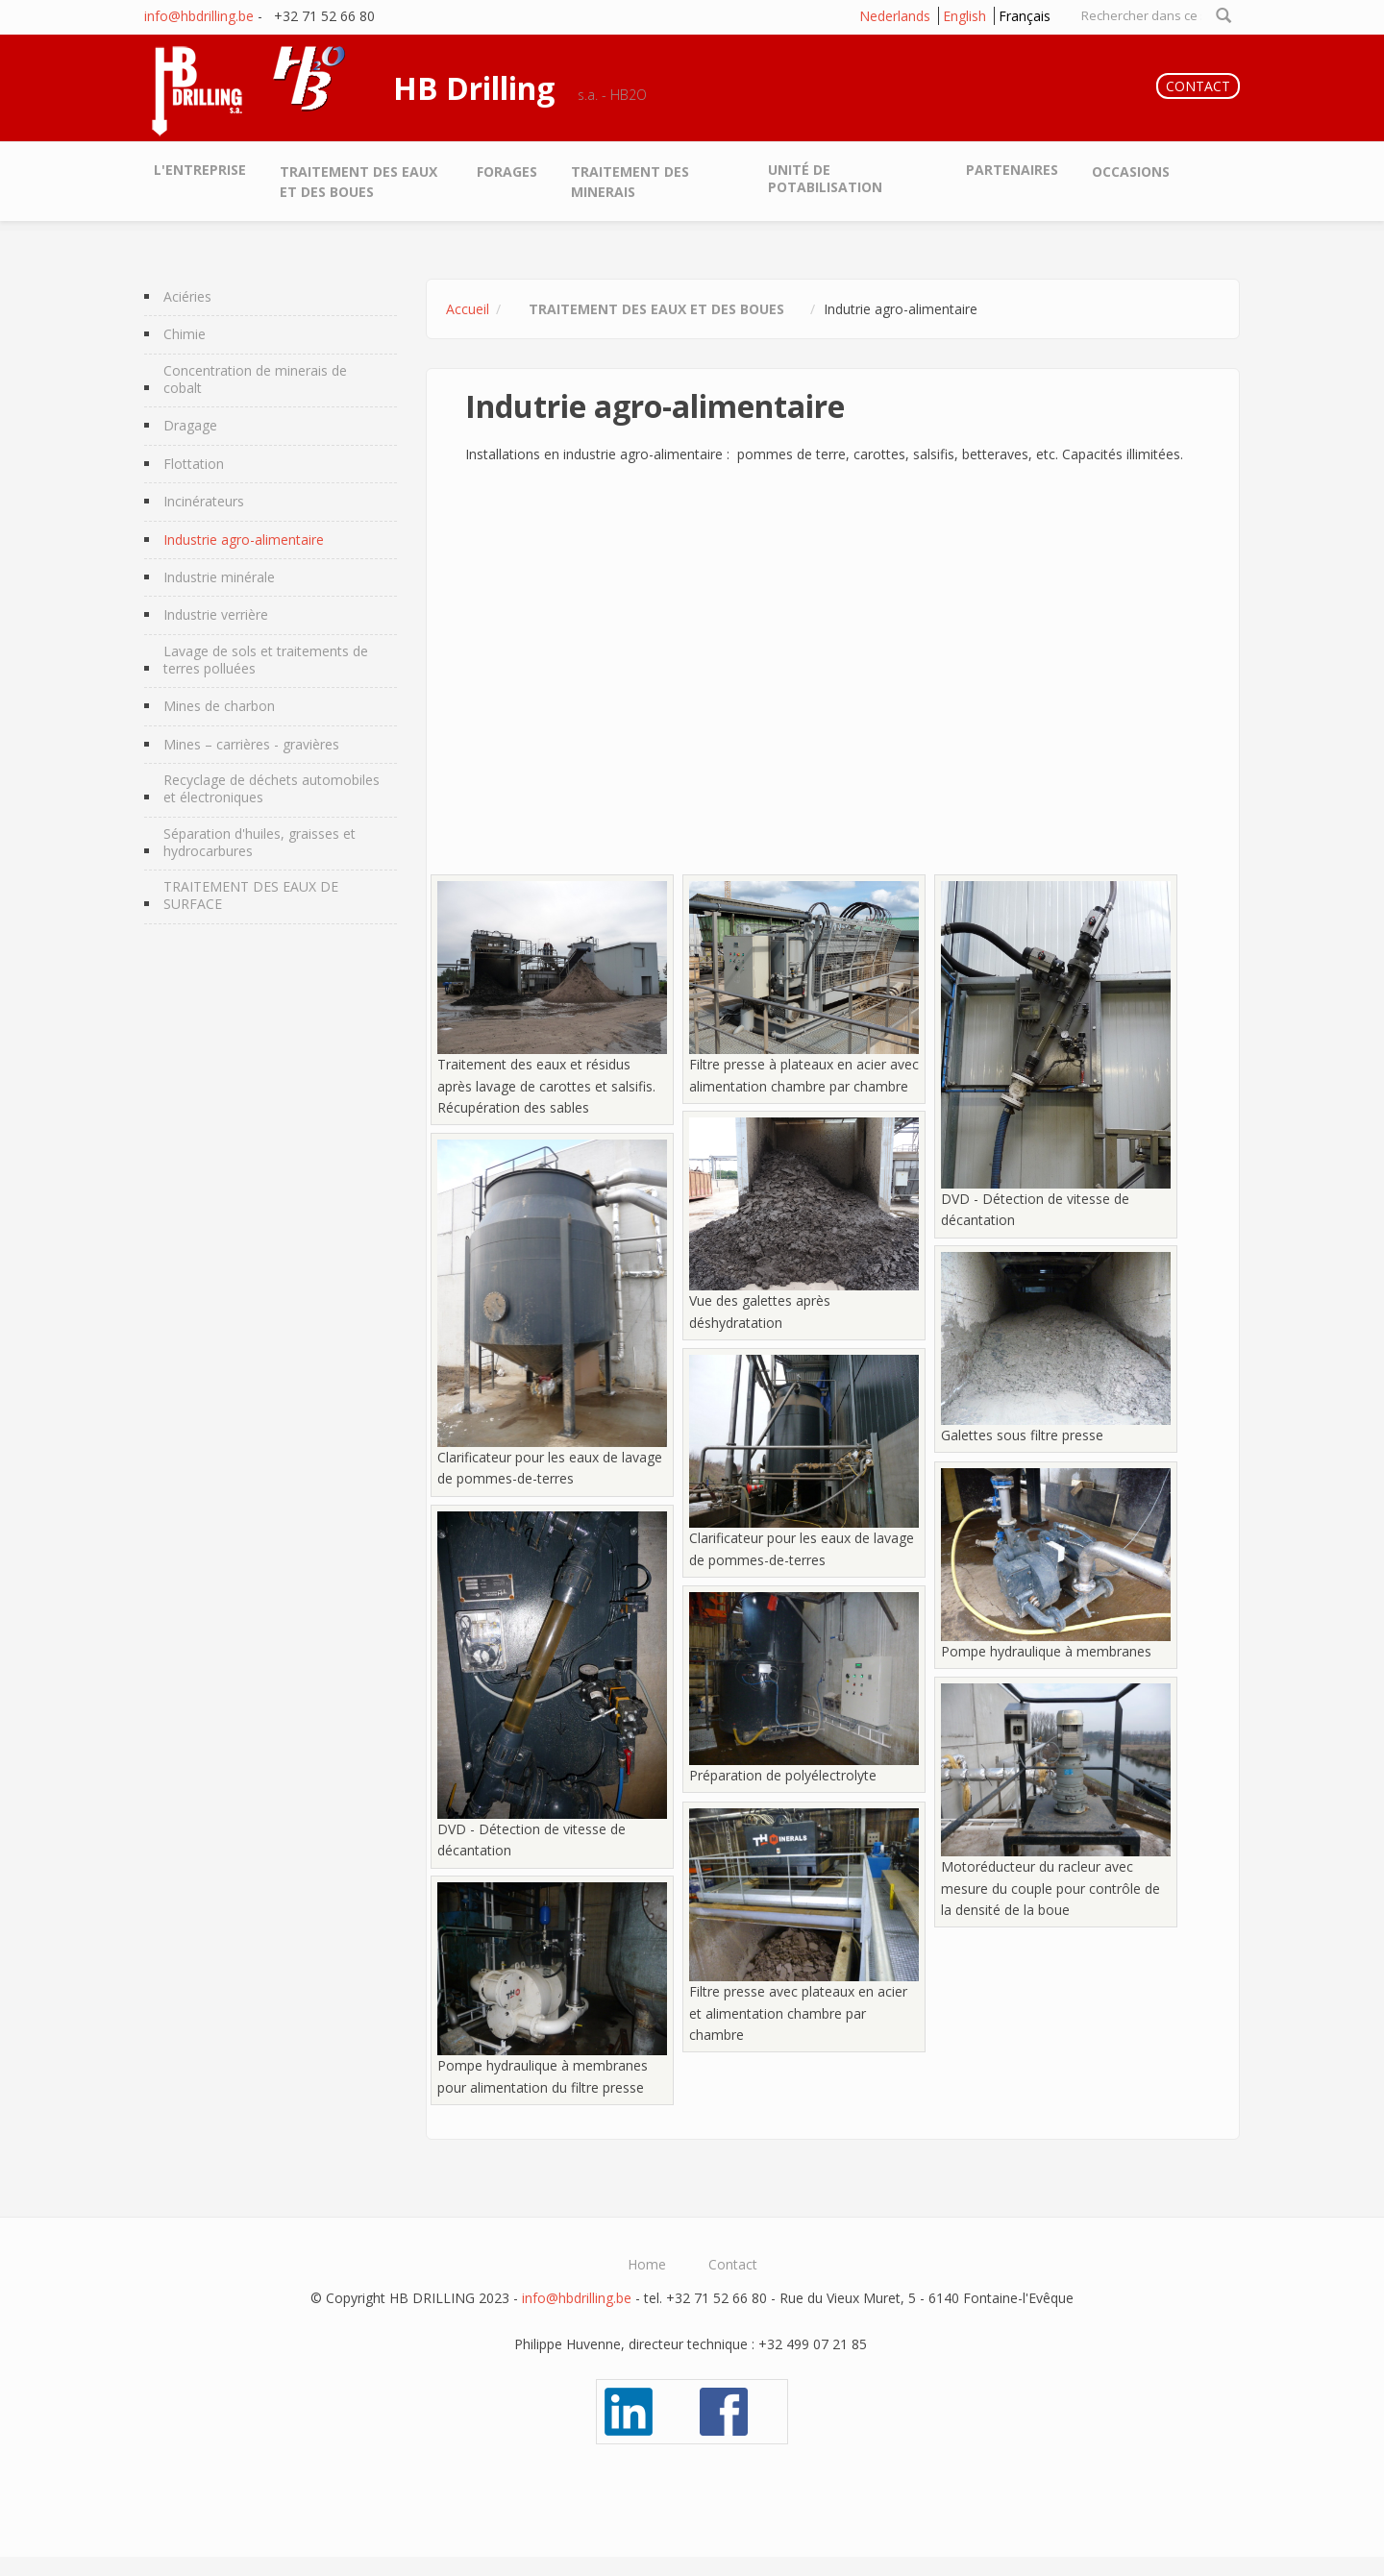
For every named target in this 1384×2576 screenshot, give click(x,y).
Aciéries (187, 297)
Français (1024, 16)
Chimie (184, 334)
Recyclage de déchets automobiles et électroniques (271, 789)
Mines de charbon (219, 706)
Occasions (1131, 171)
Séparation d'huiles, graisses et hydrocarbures (259, 842)
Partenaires (1012, 169)
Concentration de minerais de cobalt (255, 379)
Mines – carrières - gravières (251, 744)
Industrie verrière (215, 615)
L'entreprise (200, 169)
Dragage (190, 425)
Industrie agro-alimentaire (243, 540)
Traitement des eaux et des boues (358, 181)
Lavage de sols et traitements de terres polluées (265, 660)
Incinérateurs (203, 501)
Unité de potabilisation (825, 178)
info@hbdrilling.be (199, 16)
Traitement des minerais (630, 181)
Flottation (193, 464)
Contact (732, 2264)
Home (647, 2264)
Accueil (467, 309)
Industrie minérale (219, 577)
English (964, 16)
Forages (507, 171)
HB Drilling (474, 88)
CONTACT (1198, 86)
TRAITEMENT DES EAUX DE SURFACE (250, 895)
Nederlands (894, 16)
